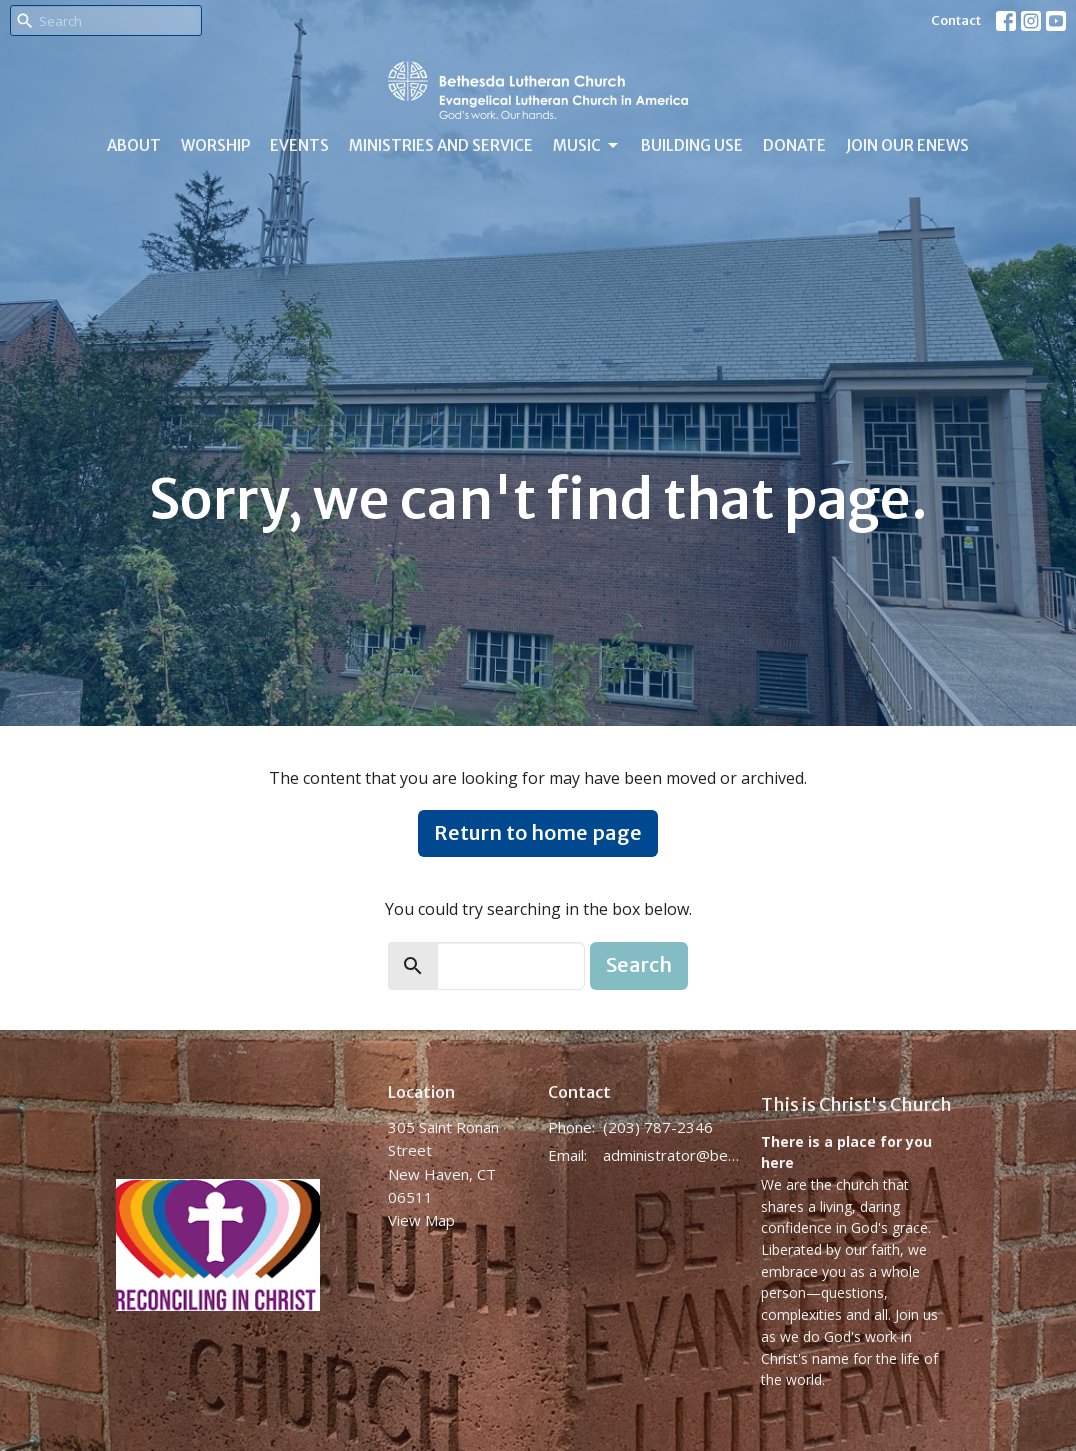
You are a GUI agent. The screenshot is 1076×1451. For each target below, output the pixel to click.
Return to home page (538, 832)
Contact (956, 20)
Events (299, 145)
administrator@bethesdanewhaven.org (672, 1155)
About (134, 145)
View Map (421, 1220)
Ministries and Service (441, 145)
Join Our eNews (907, 145)
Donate (794, 145)
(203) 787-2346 (658, 1127)
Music (587, 146)
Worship (215, 145)
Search (639, 964)
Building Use (692, 145)
